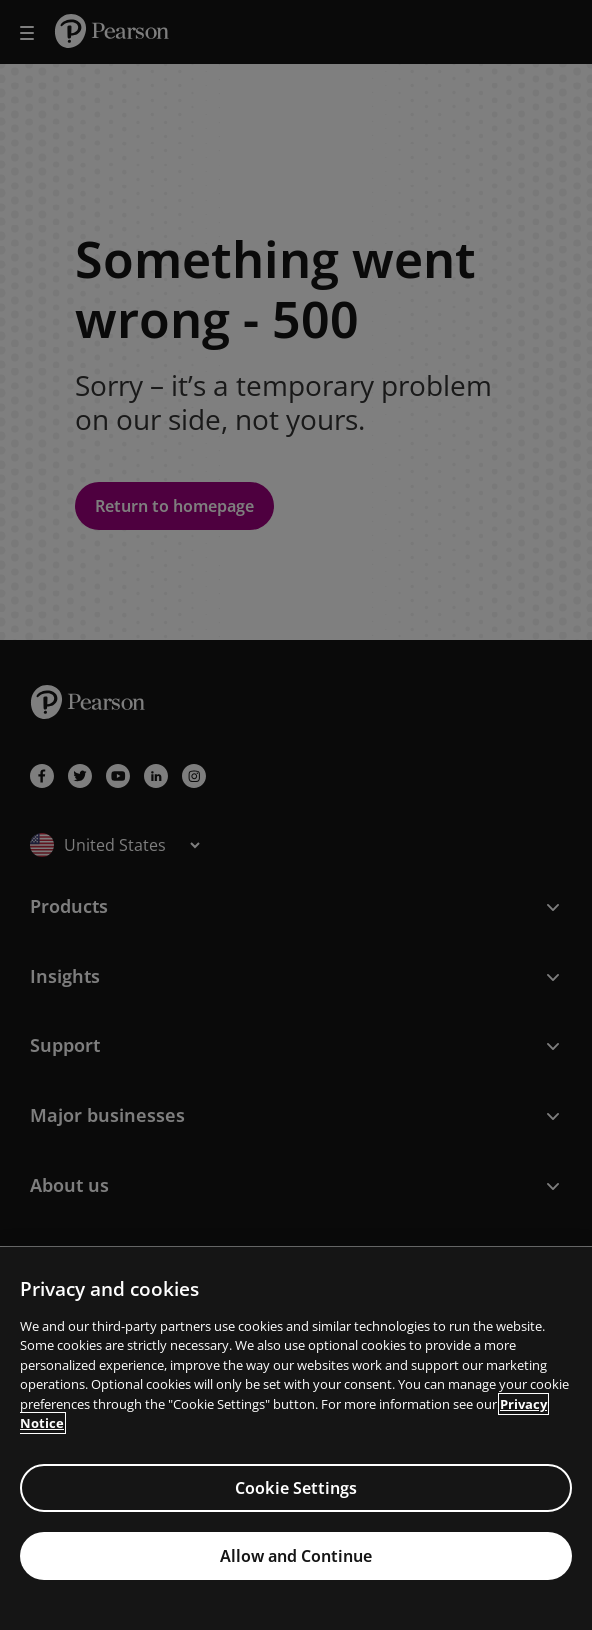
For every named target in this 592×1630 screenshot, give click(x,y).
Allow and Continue (296, 1556)
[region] (296, 1438)
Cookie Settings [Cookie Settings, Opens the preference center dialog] (296, 1488)
